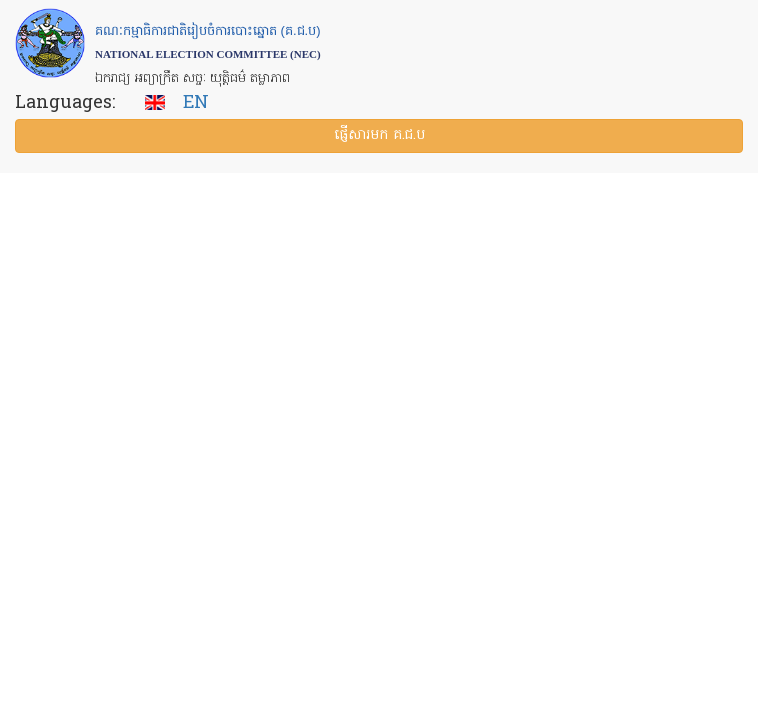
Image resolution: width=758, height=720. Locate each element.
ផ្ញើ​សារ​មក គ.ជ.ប (379, 135)
